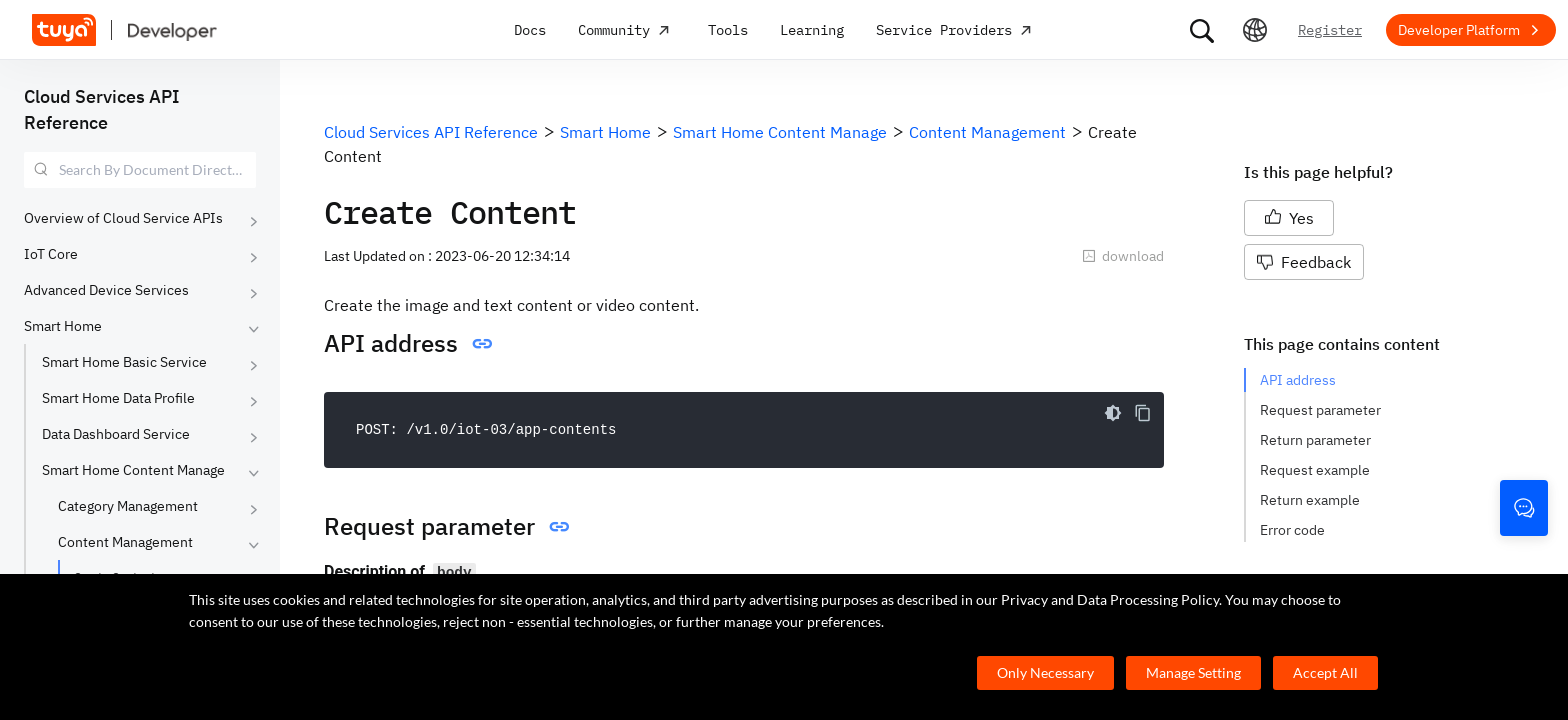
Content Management (125, 542)
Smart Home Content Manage (133, 470)
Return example (1310, 500)
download (1123, 256)
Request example (1315, 470)
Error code (1292, 530)
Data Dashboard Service (116, 434)
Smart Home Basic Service (124, 362)
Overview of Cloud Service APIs (123, 218)
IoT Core (51, 254)
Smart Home (63, 326)
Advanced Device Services (106, 290)
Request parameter (1320, 410)
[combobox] (140, 170)
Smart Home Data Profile (118, 398)
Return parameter (1315, 440)
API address (1298, 380)
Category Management (128, 506)
